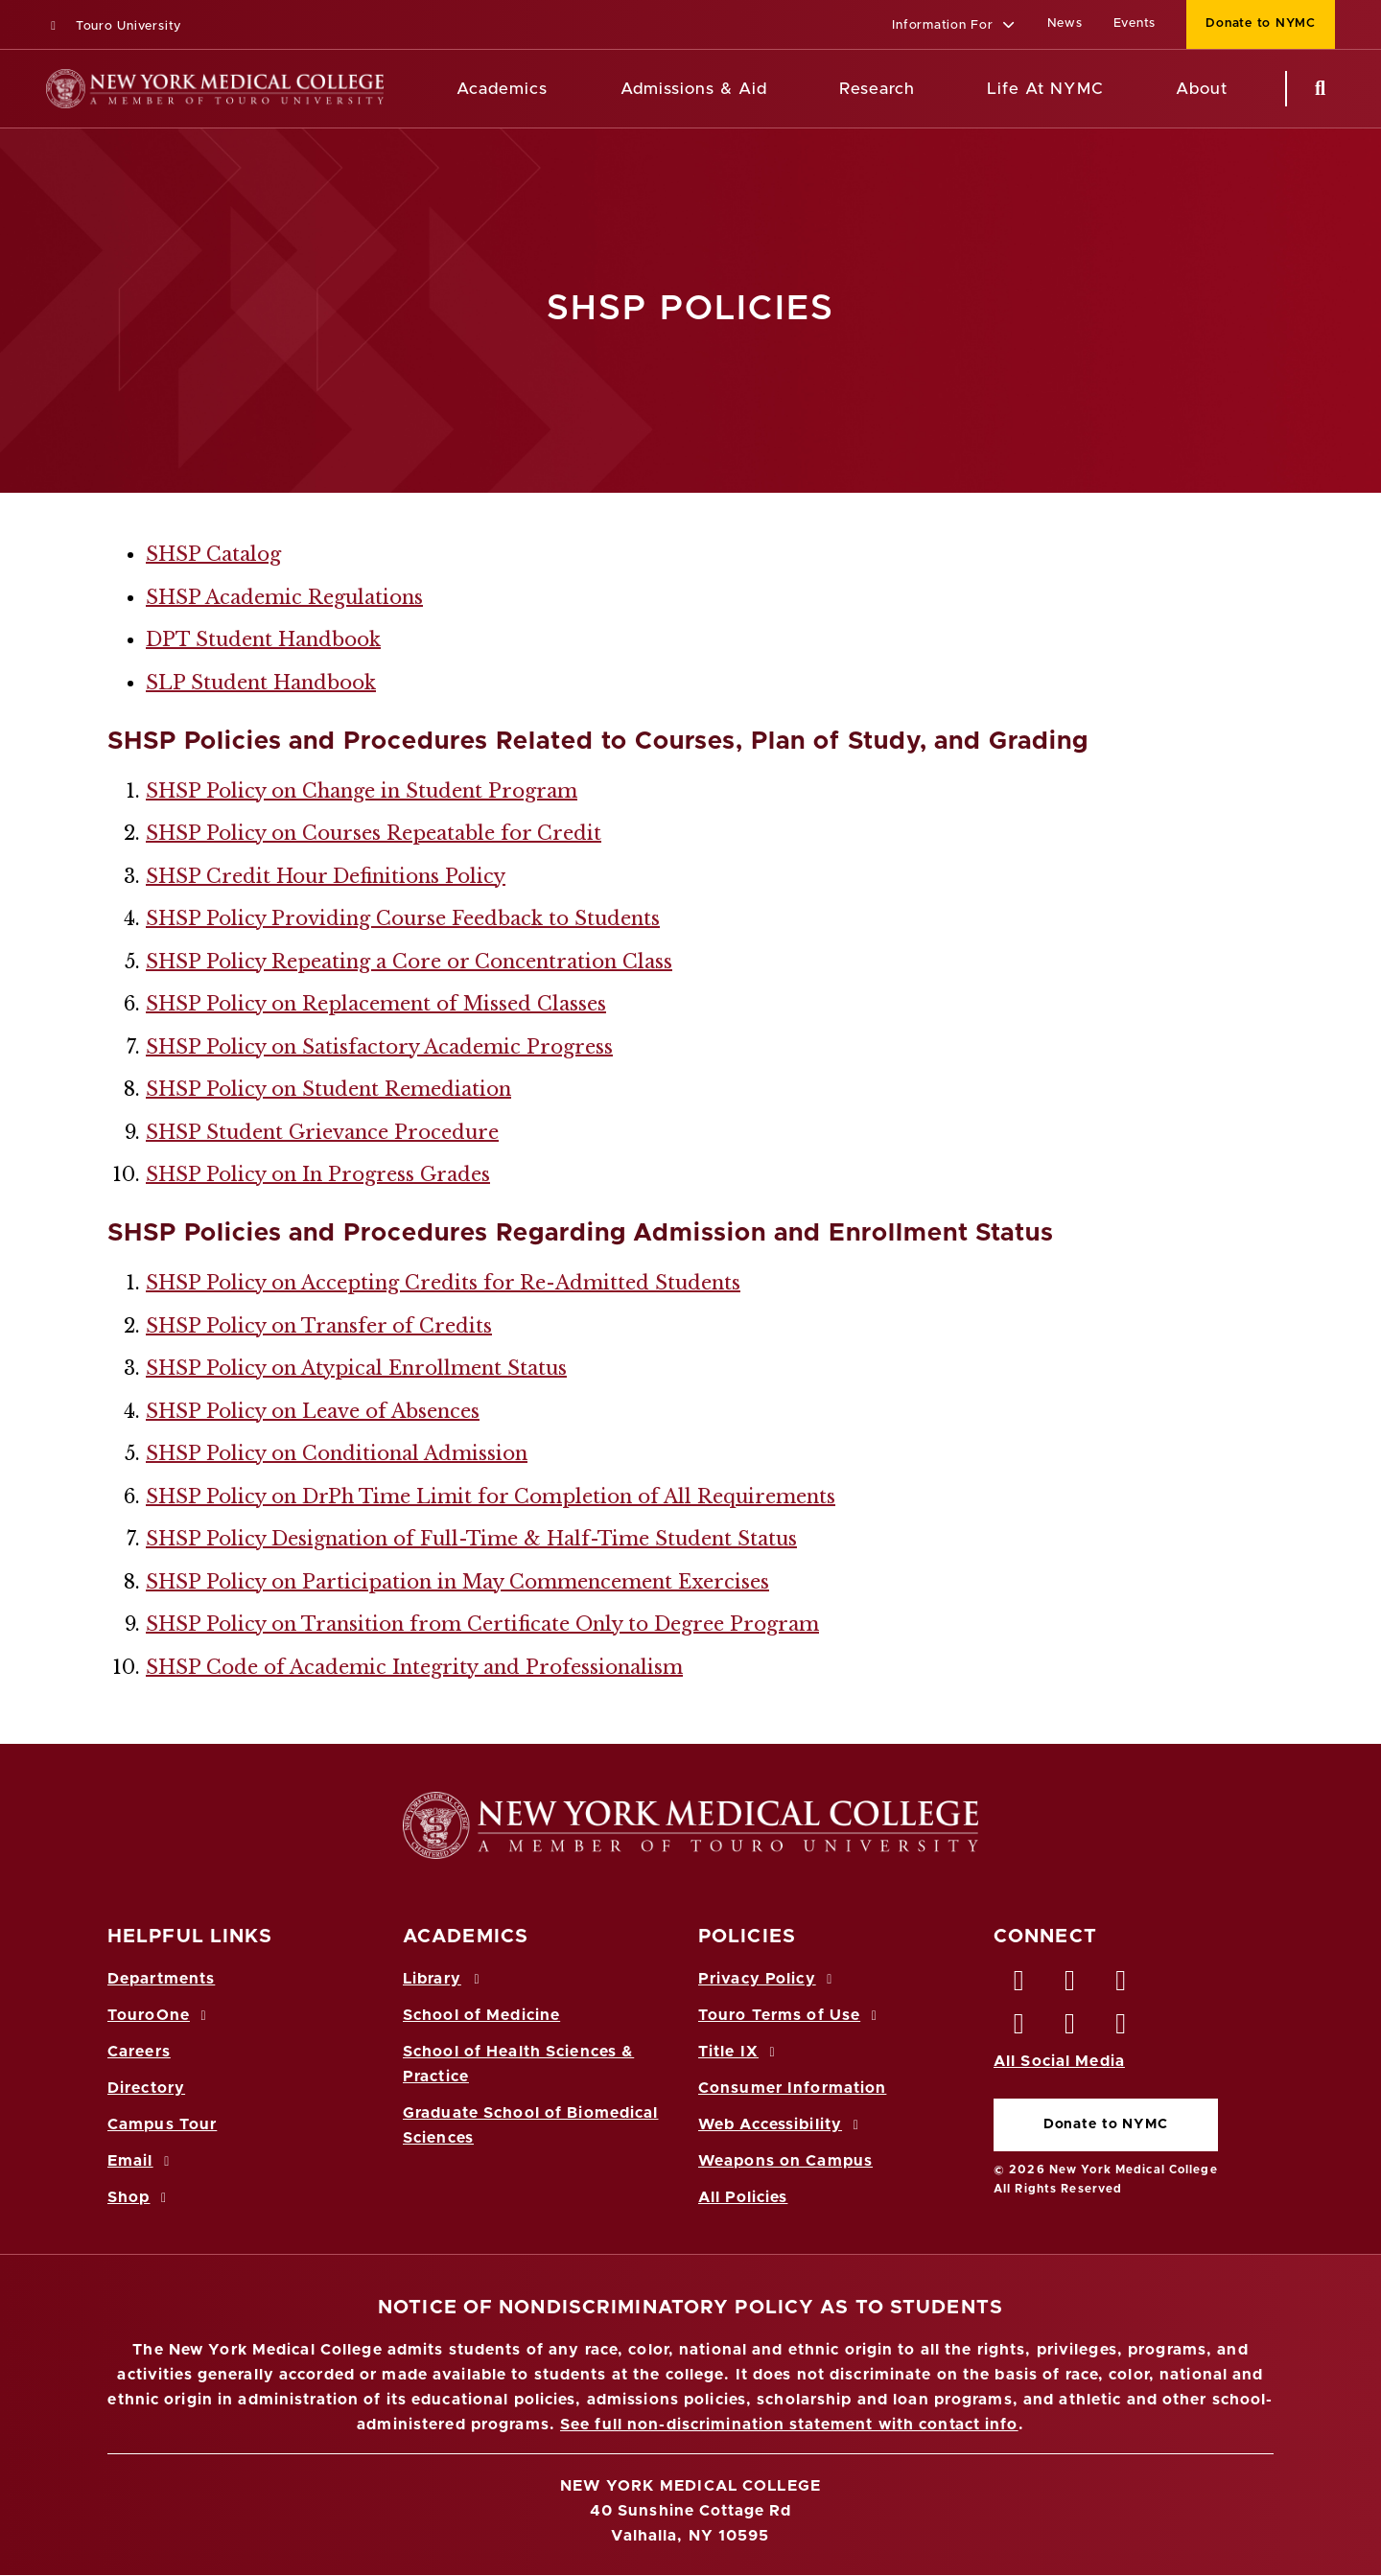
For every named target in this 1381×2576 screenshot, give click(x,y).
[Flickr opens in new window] (1122, 2028)
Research (876, 89)
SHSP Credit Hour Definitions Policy (325, 876)
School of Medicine (481, 2015)
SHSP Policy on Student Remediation (328, 1089)
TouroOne (159, 2015)
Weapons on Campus (785, 2161)
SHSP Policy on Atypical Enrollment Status (356, 1368)
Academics (502, 89)
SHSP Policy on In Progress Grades (318, 1174)
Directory (146, 2088)
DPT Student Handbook (263, 639)
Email (141, 2161)
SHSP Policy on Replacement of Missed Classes (376, 1003)
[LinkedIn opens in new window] (1122, 1985)
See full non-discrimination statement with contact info (789, 2424)
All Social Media (1059, 2061)
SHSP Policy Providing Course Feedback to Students (403, 918)
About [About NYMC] (1202, 89)
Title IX (739, 2051)
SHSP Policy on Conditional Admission (336, 1453)
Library (444, 1978)
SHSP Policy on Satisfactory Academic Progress (379, 1046)
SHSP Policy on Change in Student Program (361, 790)
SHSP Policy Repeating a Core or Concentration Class (409, 961)
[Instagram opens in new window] (1019, 2028)
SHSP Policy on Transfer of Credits (319, 1325)
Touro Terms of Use (790, 2015)
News (1065, 23)
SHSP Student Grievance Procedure (322, 1132)
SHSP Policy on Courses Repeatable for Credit (373, 833)
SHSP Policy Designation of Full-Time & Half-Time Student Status (471, 1538)
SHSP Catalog (213, 554)
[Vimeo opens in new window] (1070, 2028)
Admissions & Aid (693, 89)
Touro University (113, 26)
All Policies (742, 2197)
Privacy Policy (768, 1978)
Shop (140, 2197)
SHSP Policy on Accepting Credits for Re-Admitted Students (443, 1282)
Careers (139, 2051)
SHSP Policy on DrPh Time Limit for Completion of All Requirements (490, 1496)
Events (1135, 23)
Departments (161, 1978)
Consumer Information (792, 2088)
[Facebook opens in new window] (1019, 1985)
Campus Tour (162, 2124)
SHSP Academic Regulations (284, 597)
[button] (954, 26)
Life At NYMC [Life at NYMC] (1045, 89)
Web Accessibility (781, 2124)
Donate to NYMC (1105, 2124)
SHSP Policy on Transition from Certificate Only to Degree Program (482, 1624)
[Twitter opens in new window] (1070, 1985)
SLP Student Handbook (261, 682)
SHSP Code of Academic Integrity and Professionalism (414, 1667)
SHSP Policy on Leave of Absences (313, 1411)
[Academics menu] (561, 89)
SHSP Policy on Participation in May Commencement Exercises (457, 1581)
